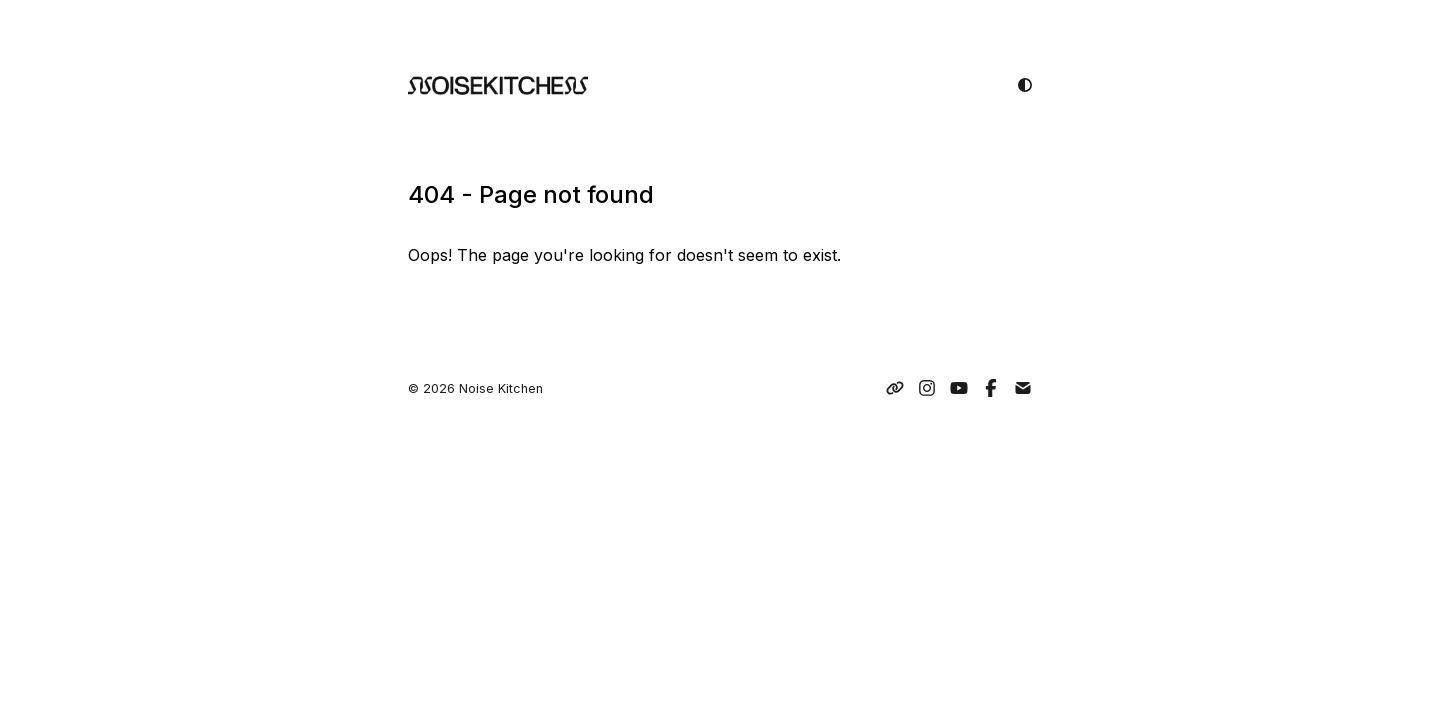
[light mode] (1025, 85)
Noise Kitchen (501, 388)
